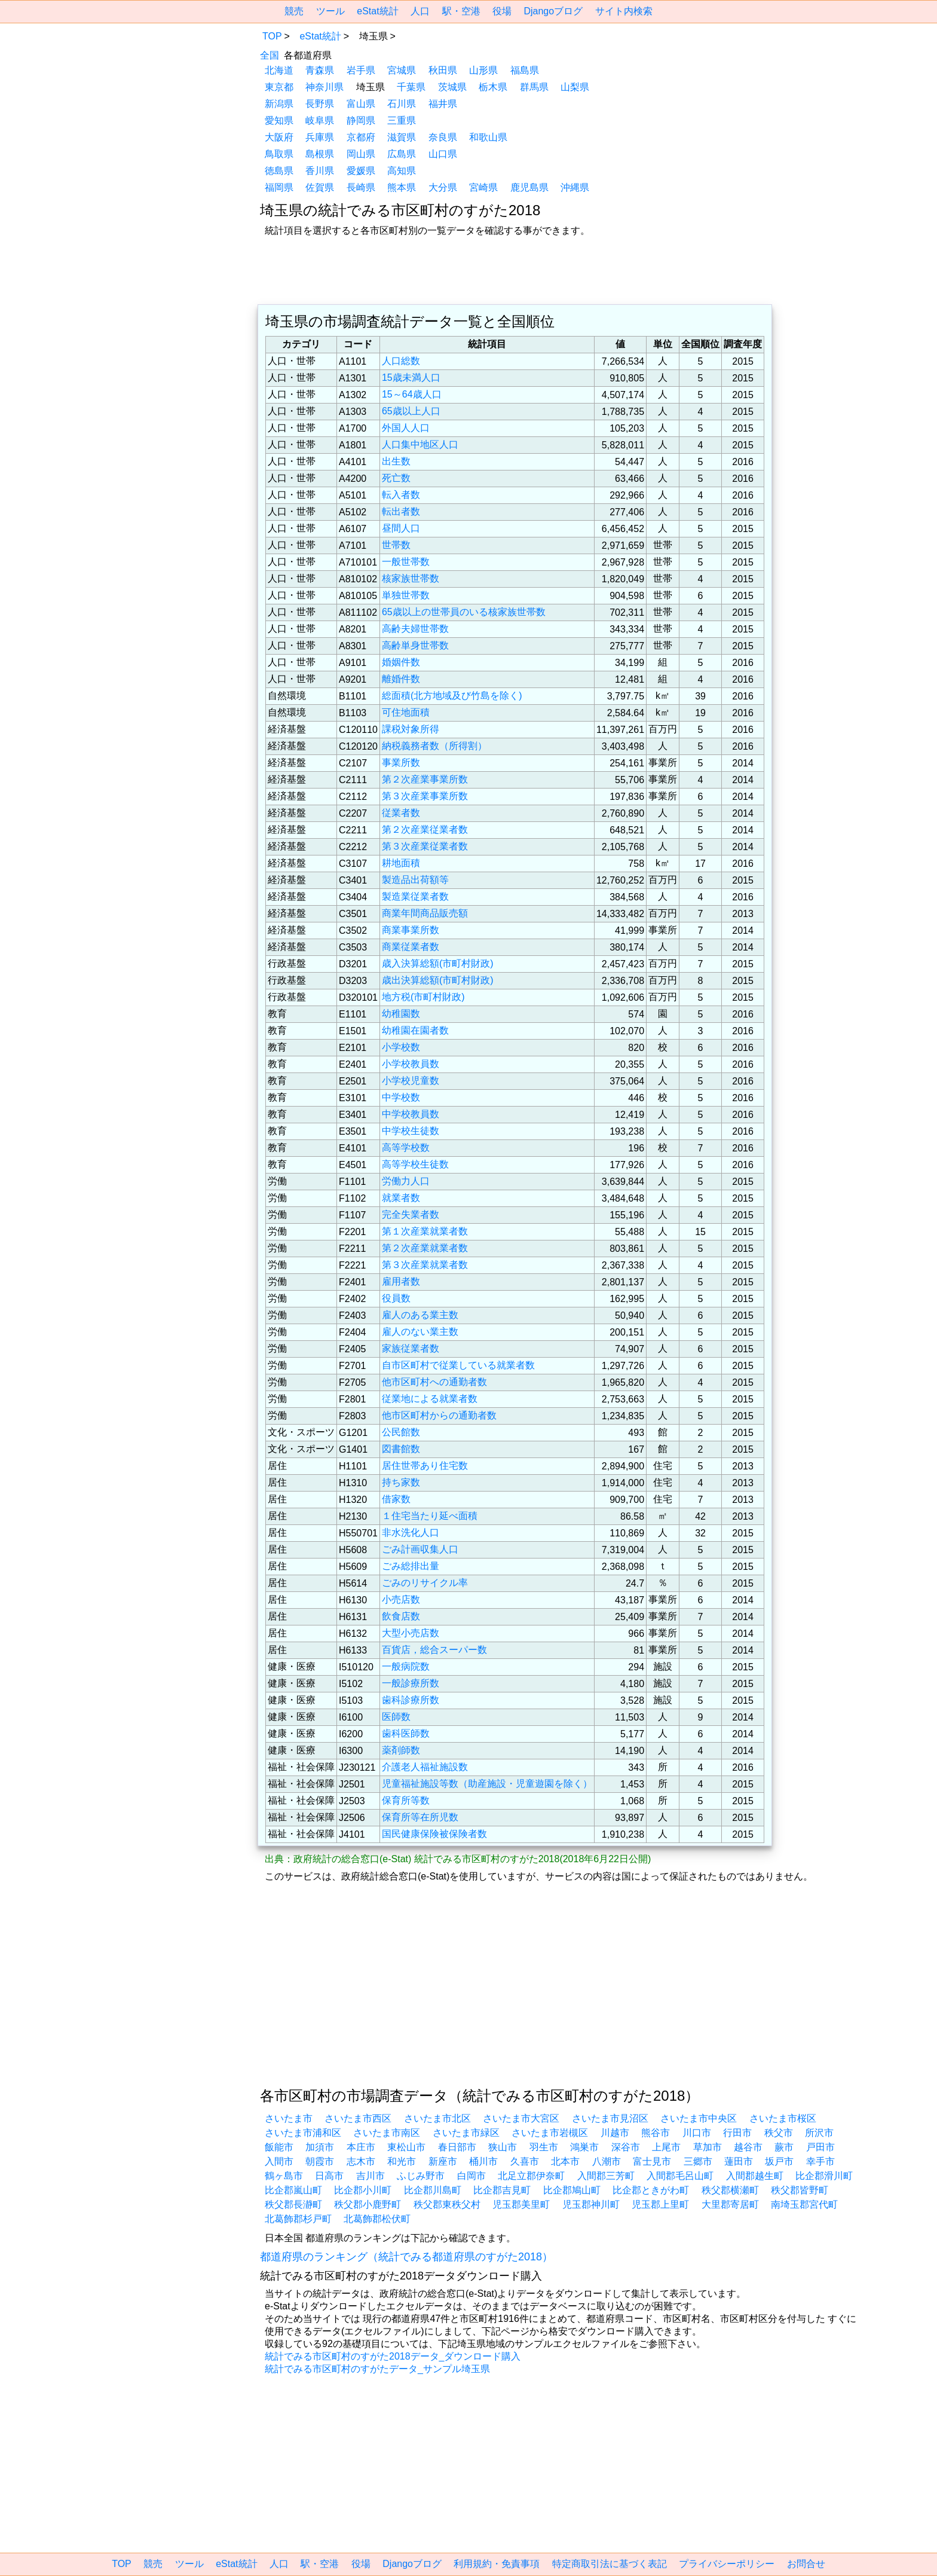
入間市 (279, 2161)
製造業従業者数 (415, 896)
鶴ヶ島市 (284, 2176)
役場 (502, 11)
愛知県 (279, 120)
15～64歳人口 (412, 394)
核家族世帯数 (410, 578)
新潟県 (279, 104)
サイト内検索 (624, 11)
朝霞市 (319, 2161)
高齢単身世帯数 (415, 645)
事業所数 (401, 762)
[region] (160, 103)
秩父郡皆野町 (799, 2190)
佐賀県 (319, 187)
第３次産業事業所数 (425, 796)
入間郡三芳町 (606, 2176)
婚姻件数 (401, 662)
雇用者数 (401, 1281)
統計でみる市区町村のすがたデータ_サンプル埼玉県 (377, 2369)
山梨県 (575, 87)
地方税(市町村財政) (423, 997)
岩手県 (361, 70)
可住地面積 (406, 712)
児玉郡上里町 (660, 2204)
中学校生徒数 (410, 1131)
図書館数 (401, 1449)
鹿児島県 (529, 187)
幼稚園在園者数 (415, 1030)
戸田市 (820, 2147)
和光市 (401, 2161)
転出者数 (401, 511)
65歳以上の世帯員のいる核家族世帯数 (464, 612)
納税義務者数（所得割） (434, 746)
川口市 (696, 2133)
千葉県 (411, 87)
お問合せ (806, 2564)
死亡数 (396, 478)
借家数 (396, 1499)
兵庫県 (319, 137)
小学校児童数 (410, 1080)
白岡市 (471, 2176)
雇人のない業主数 (420, 1332)
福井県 (442, 104)
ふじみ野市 (421, 2176)
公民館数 (401, 1432)
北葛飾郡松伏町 (377, 2219)
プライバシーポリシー (726, 2564)
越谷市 (748, 2147)
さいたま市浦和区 (303, 2133)
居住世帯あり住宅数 (425, 1465)
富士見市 (652, 2161)
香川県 (319, 171)
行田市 (737, 2133)
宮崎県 (483, 187)
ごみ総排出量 (410, 1566)
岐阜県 (319, 120)
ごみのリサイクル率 (425, 1583)
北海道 (279, 70)
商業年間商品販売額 (425, 913)
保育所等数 (406, 1800)
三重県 (401, 120)
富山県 (361, 104)
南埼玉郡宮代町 (804, 2204)
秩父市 (778, 2133)
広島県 (401, 154)
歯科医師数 (406, 1733)
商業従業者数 (410, 947)
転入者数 (401, 495)
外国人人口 (406, 428)
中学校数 (401, 1097)
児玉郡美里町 (521, 2204)
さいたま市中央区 (698, 2118)
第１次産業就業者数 (425, 1231)
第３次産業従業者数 (425, 846)
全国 (269, 55)
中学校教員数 (410, 1114)
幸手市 (820, 2161)
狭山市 (502, 2147)
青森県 (319, 70)
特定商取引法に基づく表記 (609, 2564)
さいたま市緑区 (466, 2133)
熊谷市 (655, 2133)
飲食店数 (401, 1616)
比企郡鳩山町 (572, 2190)
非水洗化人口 (410, 1532)
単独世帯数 (406, 595)
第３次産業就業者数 (425, 1265)
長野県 (319, 104)
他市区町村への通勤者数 (434, 1382)
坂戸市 (779, 2161)
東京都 (279, 87)
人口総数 (401, 361)
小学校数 (401, 1047)
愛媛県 (361, 171)
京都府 (361, 137)
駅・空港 (461, 11)
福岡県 (279, 187)
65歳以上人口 (411, 411)
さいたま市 (289, 2118)
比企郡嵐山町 (293, 2190)
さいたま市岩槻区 (550, 2133)
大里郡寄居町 (730, 2204)
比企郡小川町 (362, 2190)
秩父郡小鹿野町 (367, 2204)
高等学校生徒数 (415, 1164)
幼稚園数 (401, 1014)
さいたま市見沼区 (610, 2118)
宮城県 (401, 70)
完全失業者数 (410, 1214)
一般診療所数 (410, 1683)
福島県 (524, 70)
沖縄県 (575, 187)
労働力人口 (406, 1181)
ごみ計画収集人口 (420, 1549)
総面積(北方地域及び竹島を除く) (452, 695)
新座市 (442, 2161)
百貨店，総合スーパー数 (434, 1650)
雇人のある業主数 (420, 1315)
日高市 (329, 2176)
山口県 (442, 154)
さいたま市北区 (437, 2118)
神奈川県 (324, 87)
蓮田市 (738, 2161)
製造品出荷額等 (415, 880)
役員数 (396, 1298)
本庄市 (361, 2147)
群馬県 (534, 87)
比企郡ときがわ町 (651, 2190)
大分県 (442, 187)
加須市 (319, 2147)
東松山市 (406, 2147)
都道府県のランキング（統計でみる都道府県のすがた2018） (406, 2257)
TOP (272, 36)
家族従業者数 (410, 1348)
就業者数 (401, 1198)
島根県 (319, 154)
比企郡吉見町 (502, 2190)
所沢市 (819, 2133)
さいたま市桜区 (782, 2118)
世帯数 (396, 545)
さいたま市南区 (386, 2133)
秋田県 (442, 70)
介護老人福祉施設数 (425, 1767)
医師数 (396, 1717)
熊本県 (401, 187)
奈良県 (442, 137)
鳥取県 (279, 154)
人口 (420, 11)
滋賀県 (401, 137)
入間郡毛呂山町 (680, 2176)
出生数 (396, 461)
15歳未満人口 (411, 377)
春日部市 (457, 2147)
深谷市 (625, 2147)
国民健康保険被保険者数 (434, 1834)
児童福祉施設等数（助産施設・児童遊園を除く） (487, 1784)
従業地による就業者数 (429, 1399)
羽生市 (543, 2147)
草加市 (707, 2147)
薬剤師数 (401, 1750)
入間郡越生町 (754, 2176)
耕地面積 (401, 863)
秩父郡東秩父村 (447, 2204)
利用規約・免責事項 (497, 2564)
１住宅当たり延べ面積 (429, 1516)
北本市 (565, 2161)
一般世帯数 (406, 562)
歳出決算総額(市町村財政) (438, 980)
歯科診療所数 (410, 1700)
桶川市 (483, 2161)
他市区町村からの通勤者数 (439, 1415)
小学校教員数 (410, 1064)
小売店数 (401, 1599)
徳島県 (279, 171)
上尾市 (666, 2147)
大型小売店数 (410, 1633)
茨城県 (452, 87)
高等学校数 (406, 1147)
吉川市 (370, 2176)
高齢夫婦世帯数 (415, 629)
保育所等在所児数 (420, 1817)
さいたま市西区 (357, 2118)
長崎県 (361, 187)
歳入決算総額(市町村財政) (438, 963)
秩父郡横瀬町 (730, 2190)
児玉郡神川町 (591, 2204)
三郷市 (698, 2161)
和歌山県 (488, 137)
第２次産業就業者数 (425, 1248)
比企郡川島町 (432, 2190)
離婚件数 (401, 679)
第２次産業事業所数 (425, 779)
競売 (294, 11)
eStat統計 (377, 11)
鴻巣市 (584, 2147)
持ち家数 (401, 1482)
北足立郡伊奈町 (531, 2176)
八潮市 (606, 2161)
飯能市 (279, 2147)
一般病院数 (406, 1666)
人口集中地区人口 (420, 444)
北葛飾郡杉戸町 (298, 2219)
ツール (330, 11)
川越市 (615, 2133)
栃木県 (493, 87)
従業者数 (401, 813)
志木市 (361, 2161)
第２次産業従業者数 (425, 829)
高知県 (401, 171)
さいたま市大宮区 (521, 2118)
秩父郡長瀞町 (293, 2204)
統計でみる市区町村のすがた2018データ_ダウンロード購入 (393, 2356)
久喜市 (524, 2161)
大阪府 (279, 137)
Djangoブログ (553, 11)
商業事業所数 (410, 930)
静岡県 (361, 120)
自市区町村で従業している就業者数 (458, 1365)
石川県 (401, 104)
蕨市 (784, 2147)
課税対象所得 (410, 729)
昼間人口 (401, 528)
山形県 (483, 70)
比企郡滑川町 (824, 2176)
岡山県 (361, 154)
